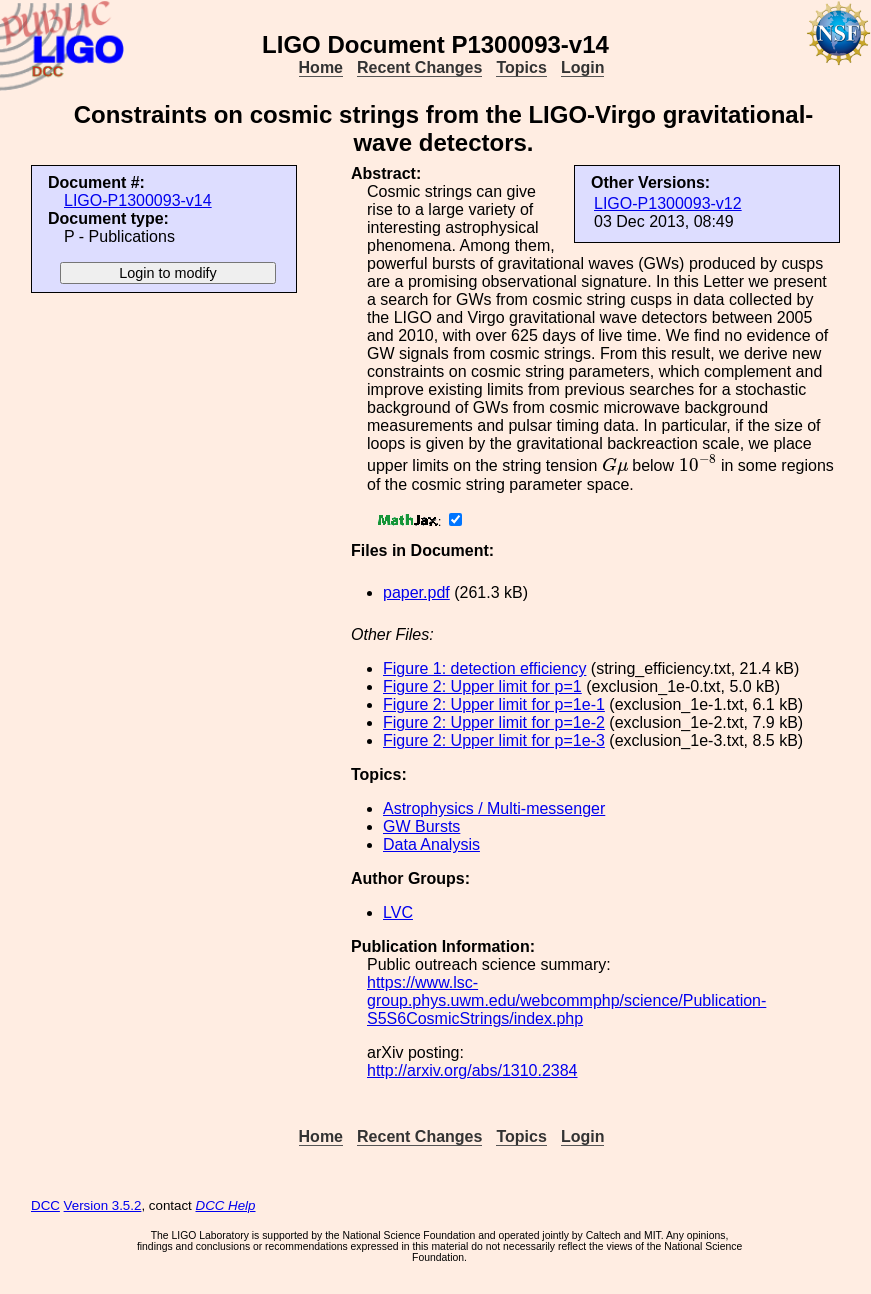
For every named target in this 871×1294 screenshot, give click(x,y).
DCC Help (226, 1205)
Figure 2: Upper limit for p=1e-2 (494, 722)
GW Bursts (421, 826)
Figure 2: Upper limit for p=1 (482, 686)
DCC (45, 1205)
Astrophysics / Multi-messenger (494, 808)
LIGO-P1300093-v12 (668, 203)
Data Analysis (431, 844)
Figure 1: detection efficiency (484, 668)
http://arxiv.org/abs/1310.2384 (472, 1070)
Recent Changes (419, 67)
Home (321, 67)
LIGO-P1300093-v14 (138, 200)
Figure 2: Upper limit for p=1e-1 (494, 704)
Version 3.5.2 (103, 1205)
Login (583, 67)
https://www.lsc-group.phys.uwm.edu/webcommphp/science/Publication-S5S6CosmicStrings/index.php (566, 1000)
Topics (521, 67)
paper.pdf (416, 592)
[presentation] (615, 466)
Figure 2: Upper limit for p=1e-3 (494, 740)
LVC (398, 912)
